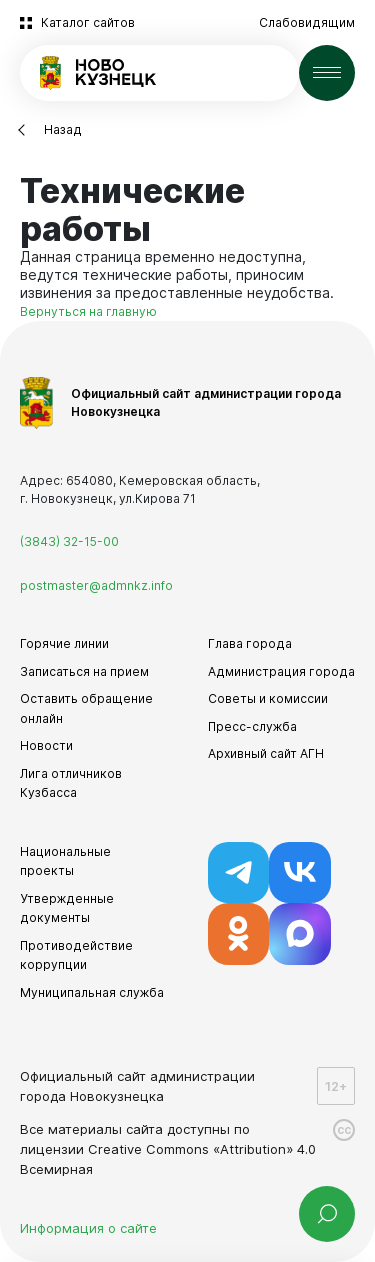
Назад (63, 129)
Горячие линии (64, 643)
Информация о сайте (88, 1228)
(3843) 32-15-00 (69, 541)
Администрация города (281, 671)
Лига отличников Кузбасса (71, 783)
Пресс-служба (252, 726)
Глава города (250, 643)
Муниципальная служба (92, 992)
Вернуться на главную (88, 311)
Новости (46, 745)
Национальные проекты (65, 861)
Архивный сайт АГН (266, 753)
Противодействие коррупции (76, 955)
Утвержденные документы (67, 908)
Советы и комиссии (268, 698)
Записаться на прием (84, 671)
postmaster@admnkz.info (96, 585)
